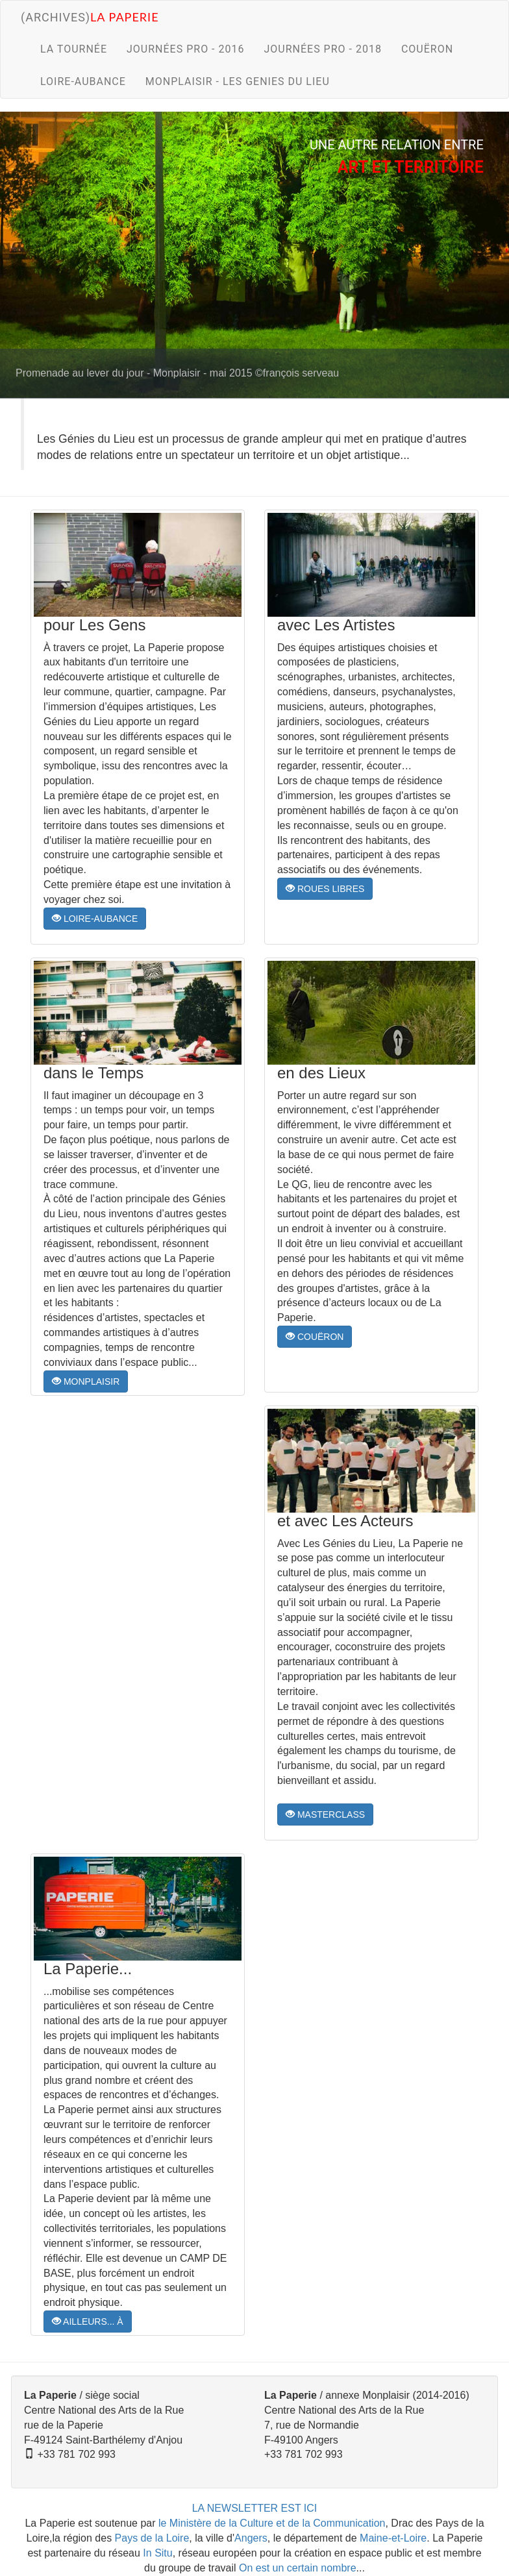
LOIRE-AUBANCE (83, 81)
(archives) (90, 17)
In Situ (157, 2552)
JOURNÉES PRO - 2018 (322, 49)
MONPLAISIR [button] (85, 1381)
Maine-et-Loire (393, 2538)
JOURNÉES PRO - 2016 (185, 49)
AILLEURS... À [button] (87, 2321)
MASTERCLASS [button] (325, 1814)
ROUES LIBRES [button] (325, 889)
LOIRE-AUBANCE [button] (95, 918)
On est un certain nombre (297, 2567)
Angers (250, 2538)
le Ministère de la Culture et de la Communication (272, 2523)
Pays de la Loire (152, 2538)
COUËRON (427, 49)
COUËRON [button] (314, 1336)
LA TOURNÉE (73, 49)
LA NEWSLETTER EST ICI (254, 2508)
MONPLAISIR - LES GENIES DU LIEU (237, 81)
